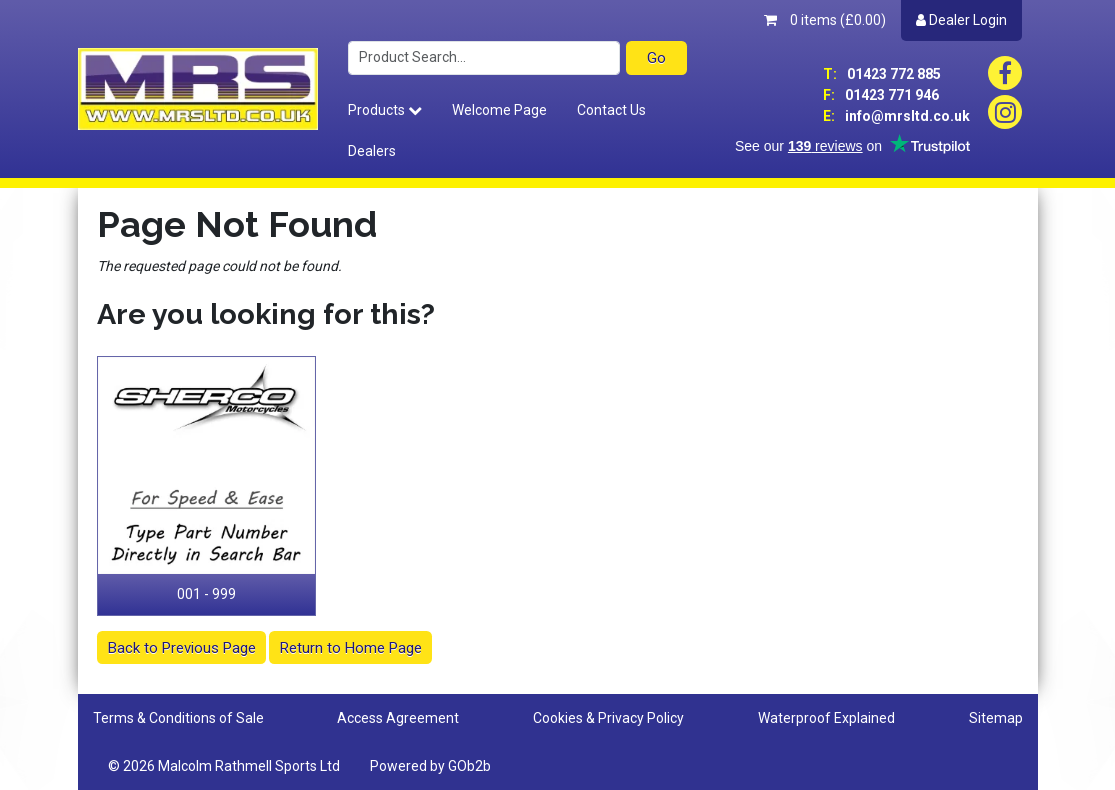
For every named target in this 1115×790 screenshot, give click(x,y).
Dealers (372, 151)
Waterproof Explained (826, 718)
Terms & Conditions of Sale (178, 718)
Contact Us (611, 110)
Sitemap (996, 718)
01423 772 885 (882, 74)
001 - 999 (206, 594)
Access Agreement (398, 718)
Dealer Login (961, 20)
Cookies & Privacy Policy (608, 718)
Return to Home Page (351, 648)
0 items (825, 20)
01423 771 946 (881, 95)
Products (385, 110)
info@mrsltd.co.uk (896, 116)
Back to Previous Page (182, 648)
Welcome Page (499, 110)
